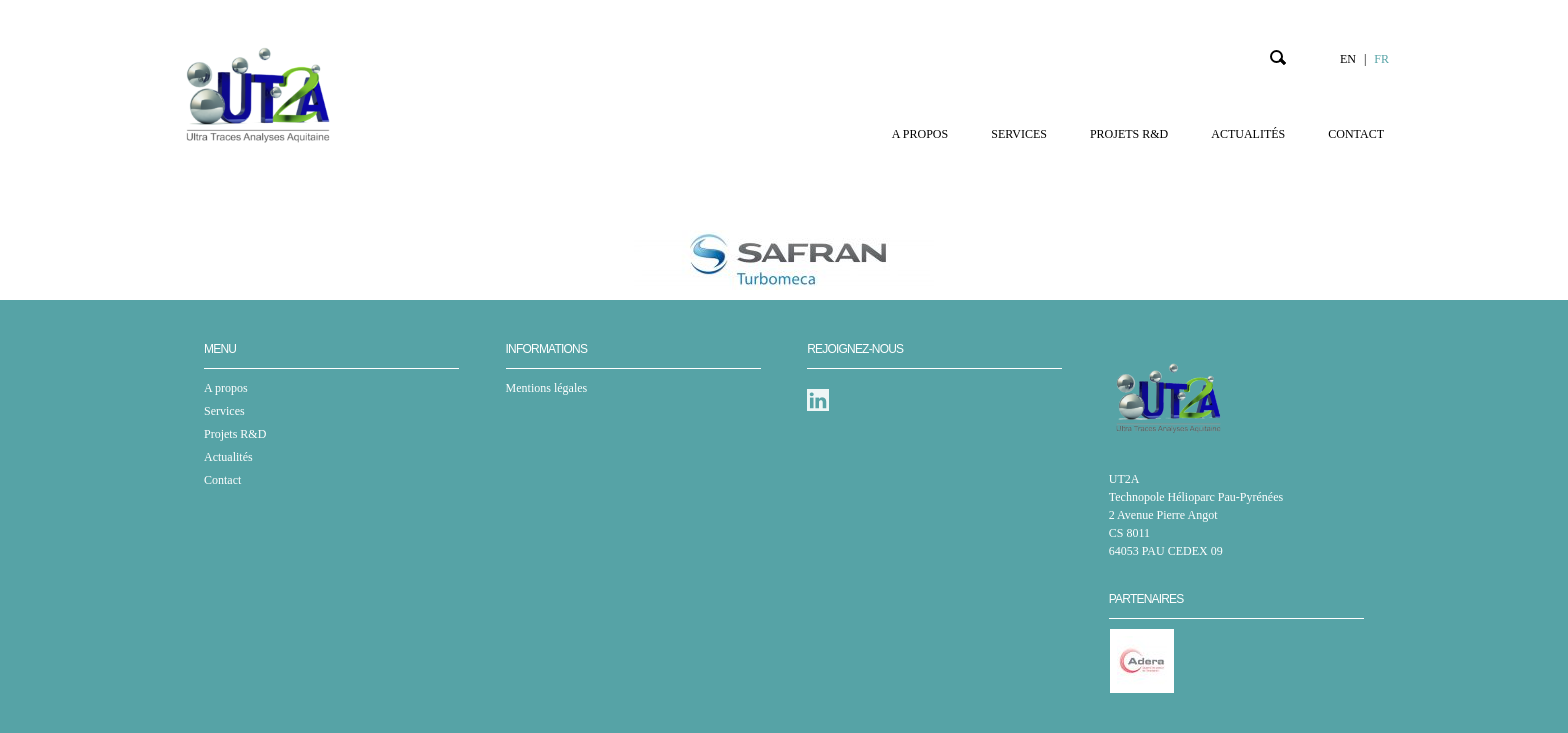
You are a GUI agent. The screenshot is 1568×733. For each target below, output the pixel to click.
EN (1348, 59)
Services (1019, 134)
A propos (920, 134)
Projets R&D (1129, 134)
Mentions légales (547, 388)
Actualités (1248, 134)
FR (1381, 59)
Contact (1356, 134)
